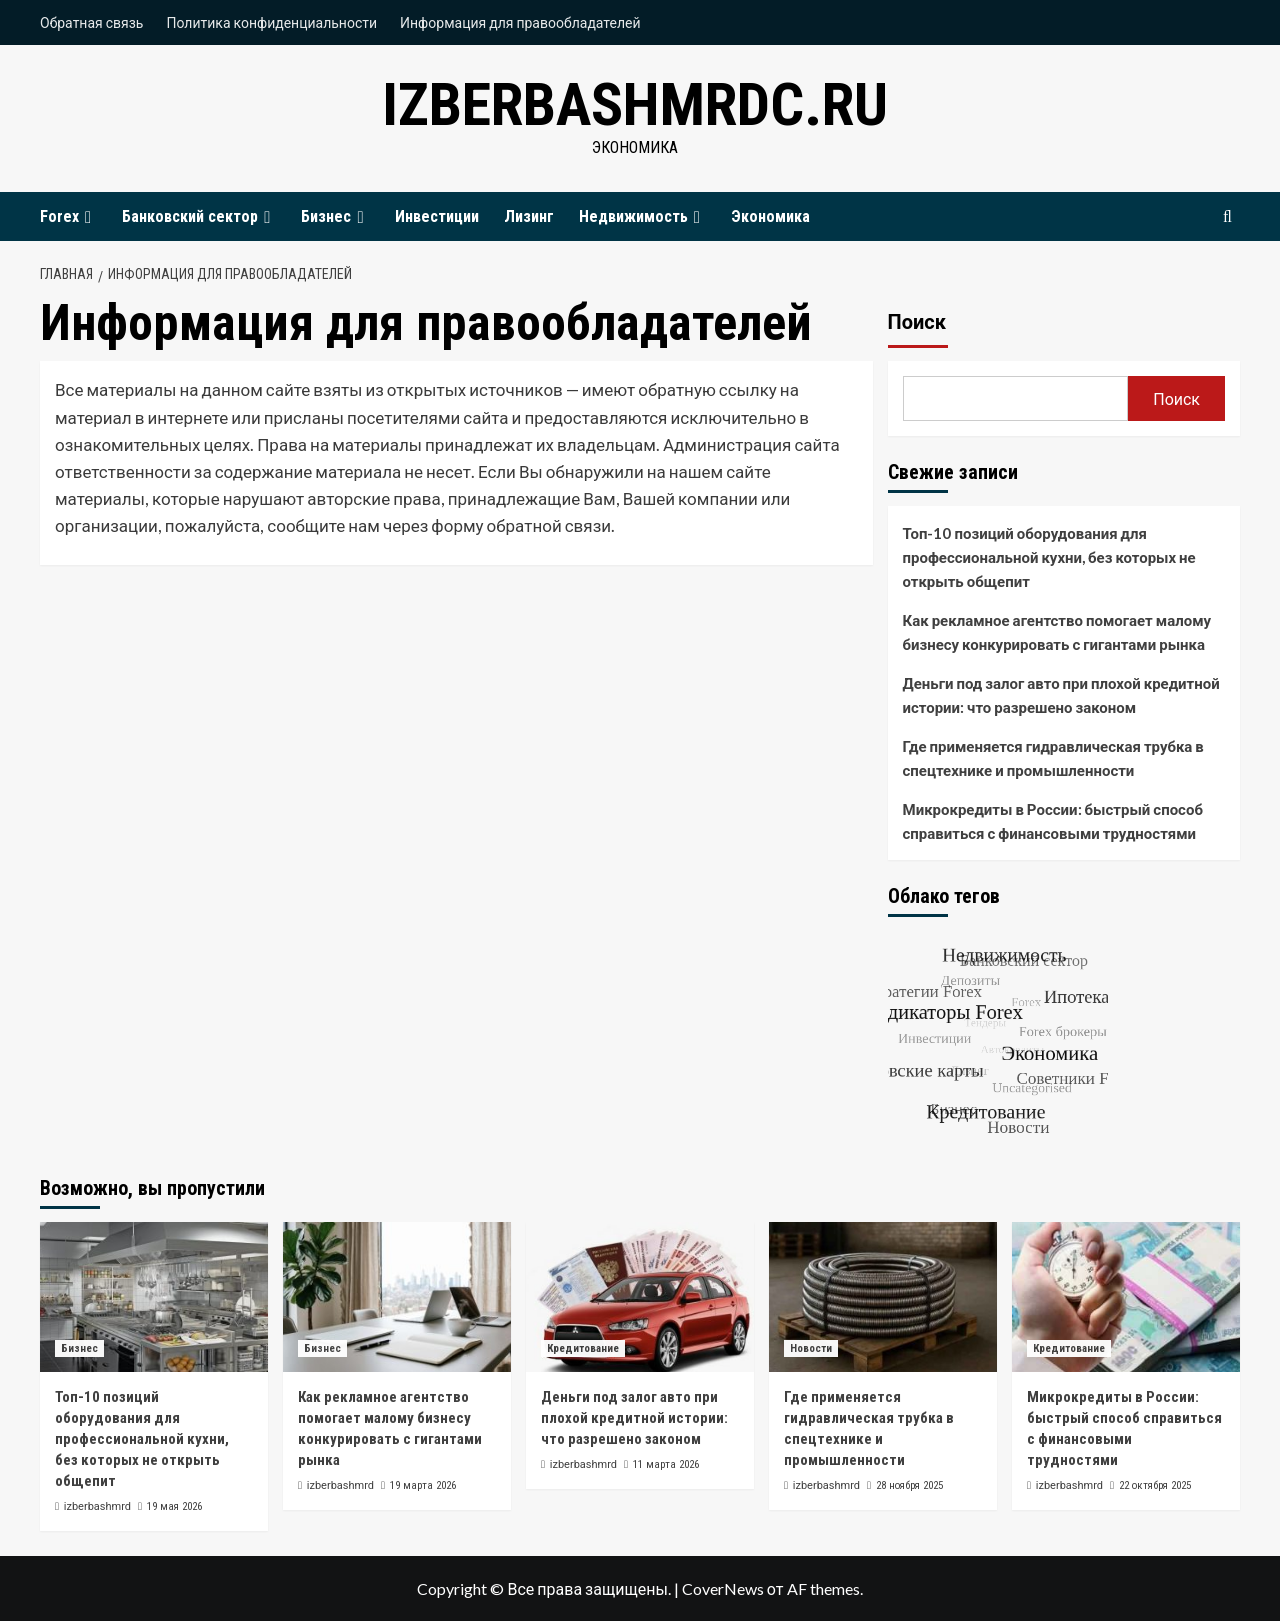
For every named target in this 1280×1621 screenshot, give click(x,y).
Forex (68, 216)
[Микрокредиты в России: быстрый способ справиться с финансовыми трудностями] (1126, 1297)
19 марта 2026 (423, 1485)
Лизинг (529, 216)
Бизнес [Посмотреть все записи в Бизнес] (79, 1348)
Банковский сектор (199, 216)
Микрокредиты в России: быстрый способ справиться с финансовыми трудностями (1053, 821)
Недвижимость (642, 216)
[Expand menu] (88, 217)
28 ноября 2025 (909, 1485)
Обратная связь (91, 22)
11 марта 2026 (666, 1464)
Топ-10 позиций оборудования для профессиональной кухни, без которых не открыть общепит (1049, 557)
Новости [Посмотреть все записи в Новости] (811, 1348)
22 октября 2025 (1155, 1485)
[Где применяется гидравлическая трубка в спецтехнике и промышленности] (883, 1297)
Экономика (770, 216)
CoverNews (723, 1588)
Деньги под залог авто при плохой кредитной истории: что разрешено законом (1061, 695)
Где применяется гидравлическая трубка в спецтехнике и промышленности (1053, 758)
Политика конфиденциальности (271, 22)
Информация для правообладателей (520, 22)
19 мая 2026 (174, 1506)
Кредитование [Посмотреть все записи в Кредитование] (583, 1348)
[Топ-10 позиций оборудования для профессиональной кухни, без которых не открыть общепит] (154, 1297)
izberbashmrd (97, 1506)
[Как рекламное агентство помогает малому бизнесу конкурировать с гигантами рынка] (397, 1297)
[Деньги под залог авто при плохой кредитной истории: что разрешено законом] (640, 1297)
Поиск (917, 322)
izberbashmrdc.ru (635, 104)
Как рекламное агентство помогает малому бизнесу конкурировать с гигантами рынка (1057, 632)
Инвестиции (437, 216)
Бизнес (335, 216)
